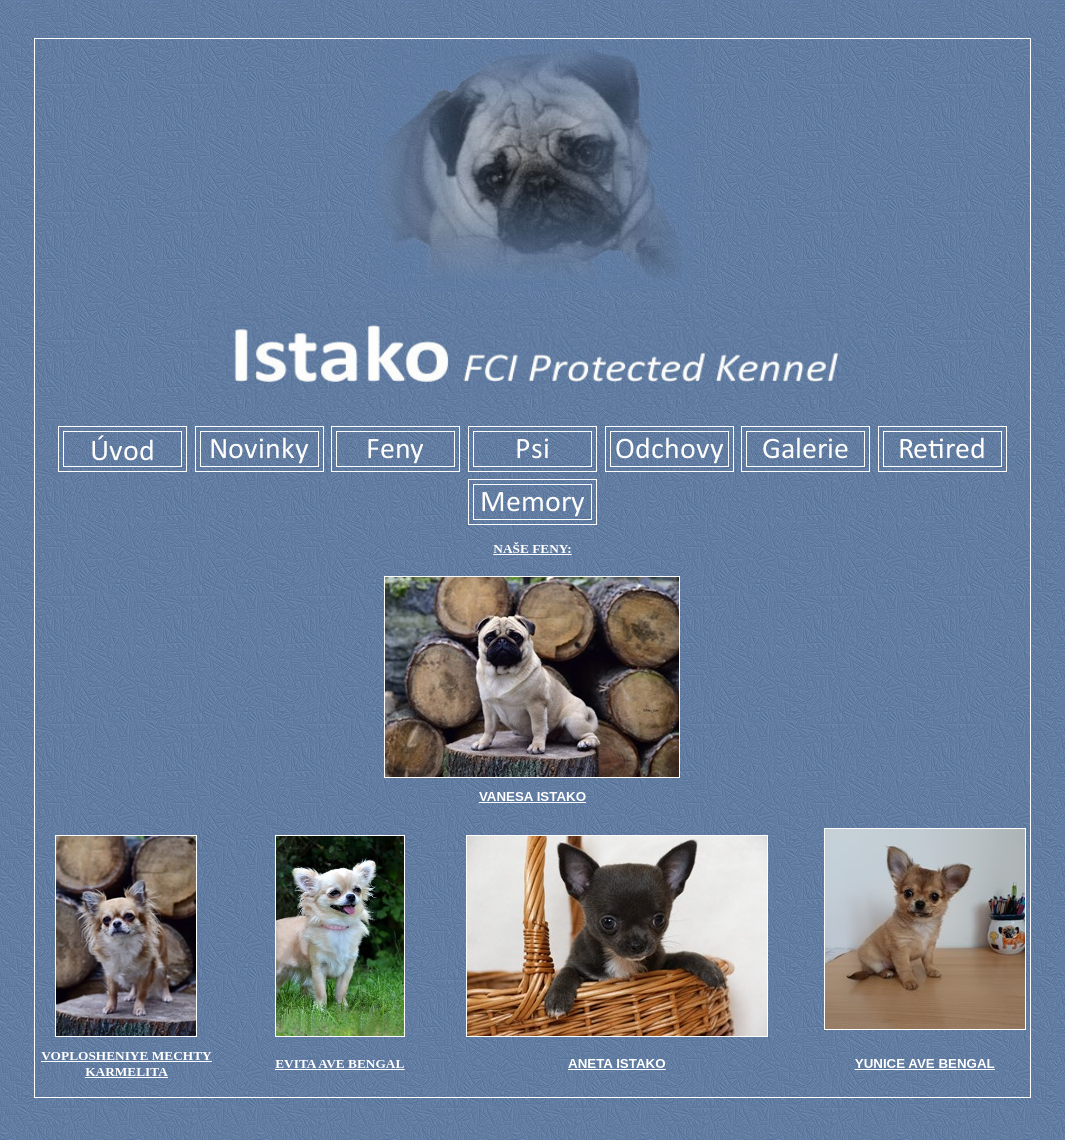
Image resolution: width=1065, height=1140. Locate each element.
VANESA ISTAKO (532, 796)
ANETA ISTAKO (617, 1063)
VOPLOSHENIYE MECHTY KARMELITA (126, 1063)
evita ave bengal (339, 1063)
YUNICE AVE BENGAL (925, 1063)
